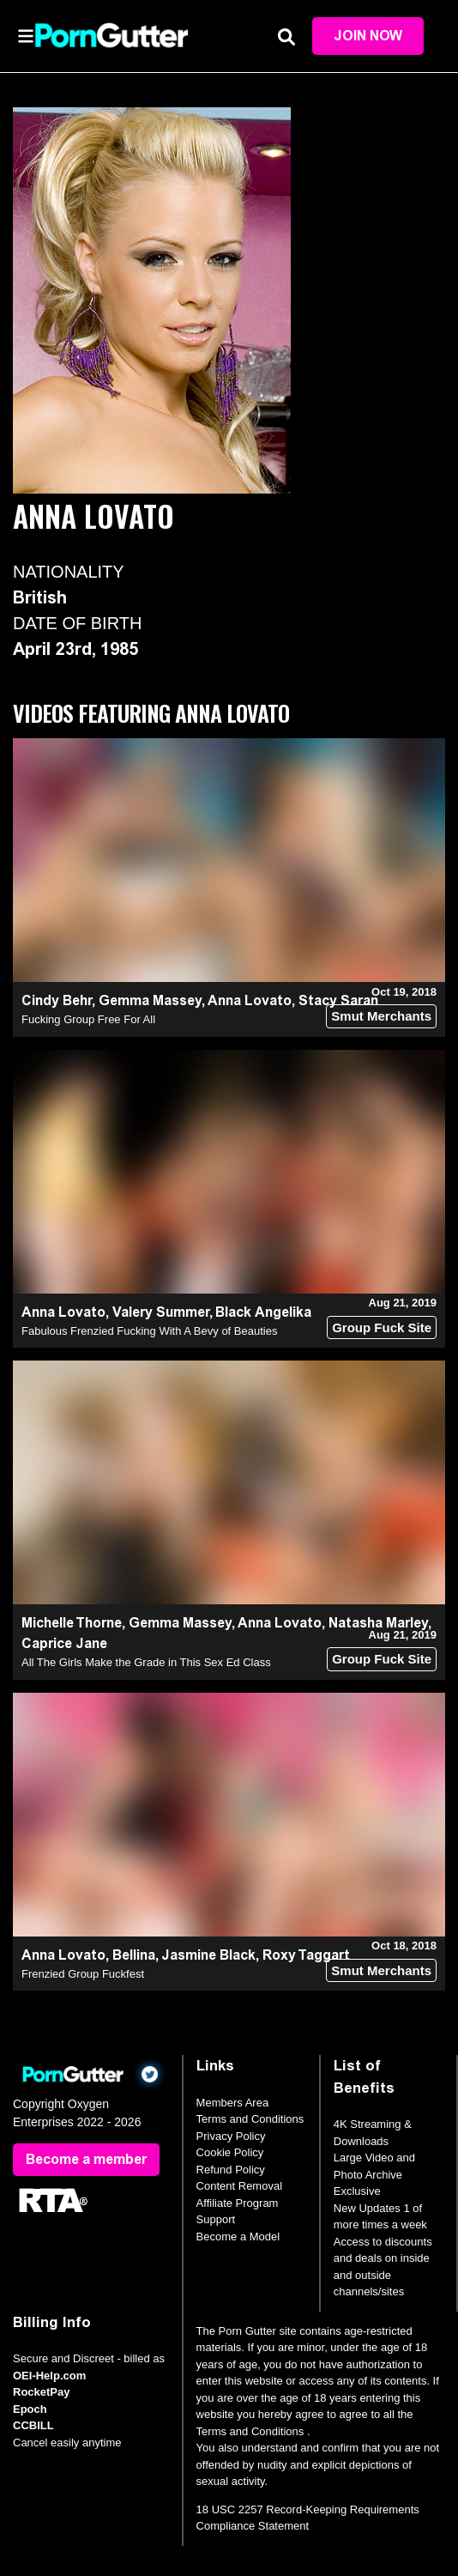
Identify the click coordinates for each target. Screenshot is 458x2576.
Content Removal (239, 2185)
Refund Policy (230, 2169)
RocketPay (41, 2391)
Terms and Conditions (250, 2118)
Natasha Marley (378, 1623)
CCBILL (33, 2425)
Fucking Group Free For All (88, 1019)
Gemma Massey (150, 1000)
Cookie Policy (230, 2152)
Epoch (30, 2409)
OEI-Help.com (49, 2375)
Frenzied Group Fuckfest (82, 1973)
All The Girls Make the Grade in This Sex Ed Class (146, 1662)
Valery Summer (160, 1312)
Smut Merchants (381, 1016)
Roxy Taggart (306, 1955)
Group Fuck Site (381, 1327)
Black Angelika (263, 1312)
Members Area (232, 2102)
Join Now (368, 35)
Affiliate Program (237, 2203)
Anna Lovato (250, 1000)
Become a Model (238, 2236)
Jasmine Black (208, 1955)
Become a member (86, 2159)
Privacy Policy (231, 2136)
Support (216, 2219)
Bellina (133, 1955)
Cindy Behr (56, 1000)
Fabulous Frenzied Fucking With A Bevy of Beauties (149, 1330)
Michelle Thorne (71, 1623)
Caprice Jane (64, 1643)
